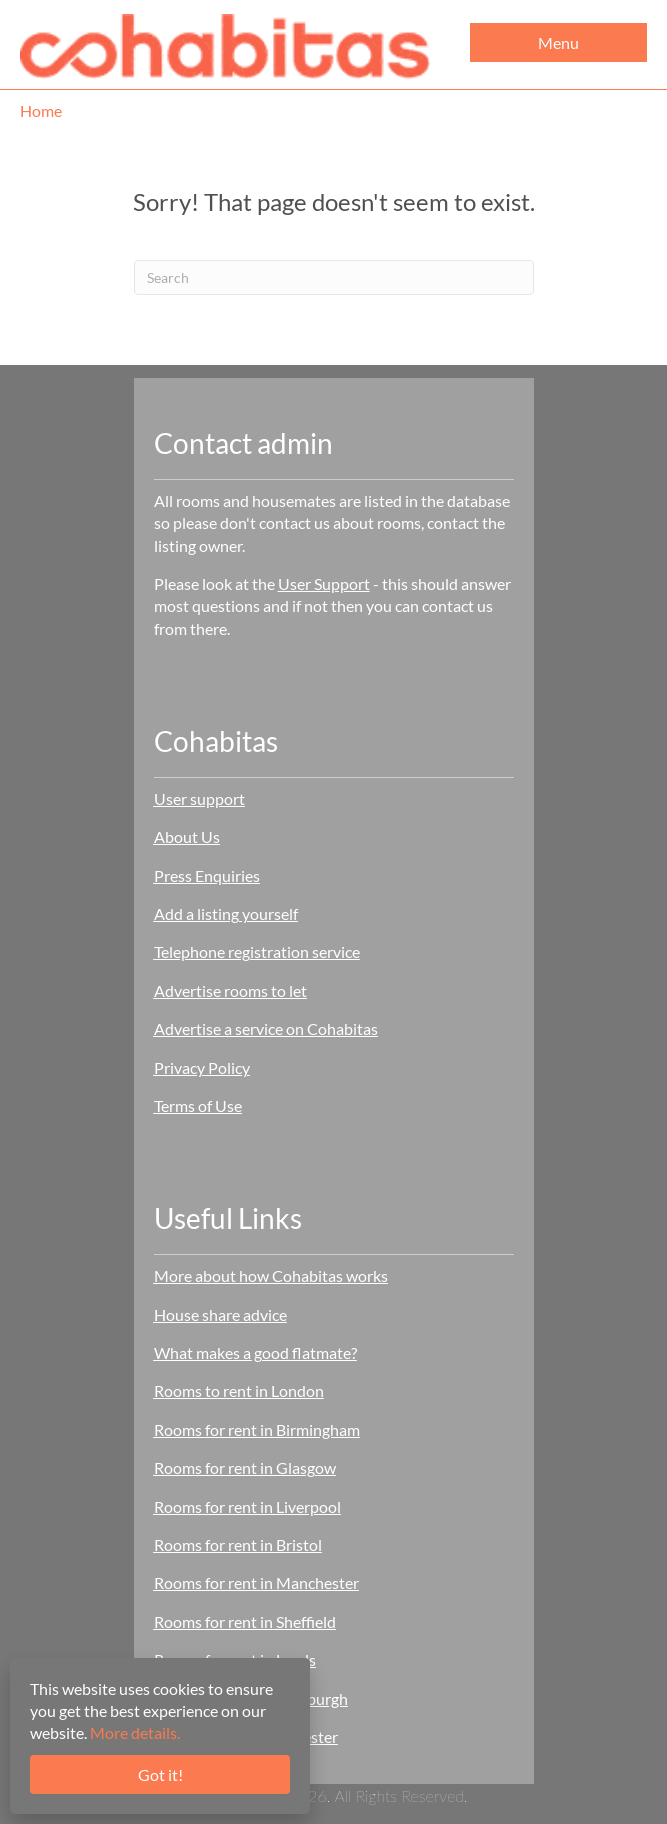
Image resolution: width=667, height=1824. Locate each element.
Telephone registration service (257, 951)
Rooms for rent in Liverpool (247, 1506)
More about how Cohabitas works (271, 1275)
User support (199, 798)
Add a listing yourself (226, 913)
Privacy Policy (202, 1067)
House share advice (220, 1314)
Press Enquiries (207, 875)
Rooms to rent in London (239, 1390)
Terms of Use (198, 1105)
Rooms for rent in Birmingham (257, 1429)
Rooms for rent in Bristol (238, 1544)
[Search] (334, 277)
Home (41, 110)
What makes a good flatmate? (255, 1352)
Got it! (160, 1774)
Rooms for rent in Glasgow (245, 1467)
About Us (187, 836)
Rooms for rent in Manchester (256, 1582)
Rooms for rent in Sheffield (245, 1621)
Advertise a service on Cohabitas (266, 1028)
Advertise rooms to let (230, 990)
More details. (135, 1732)
